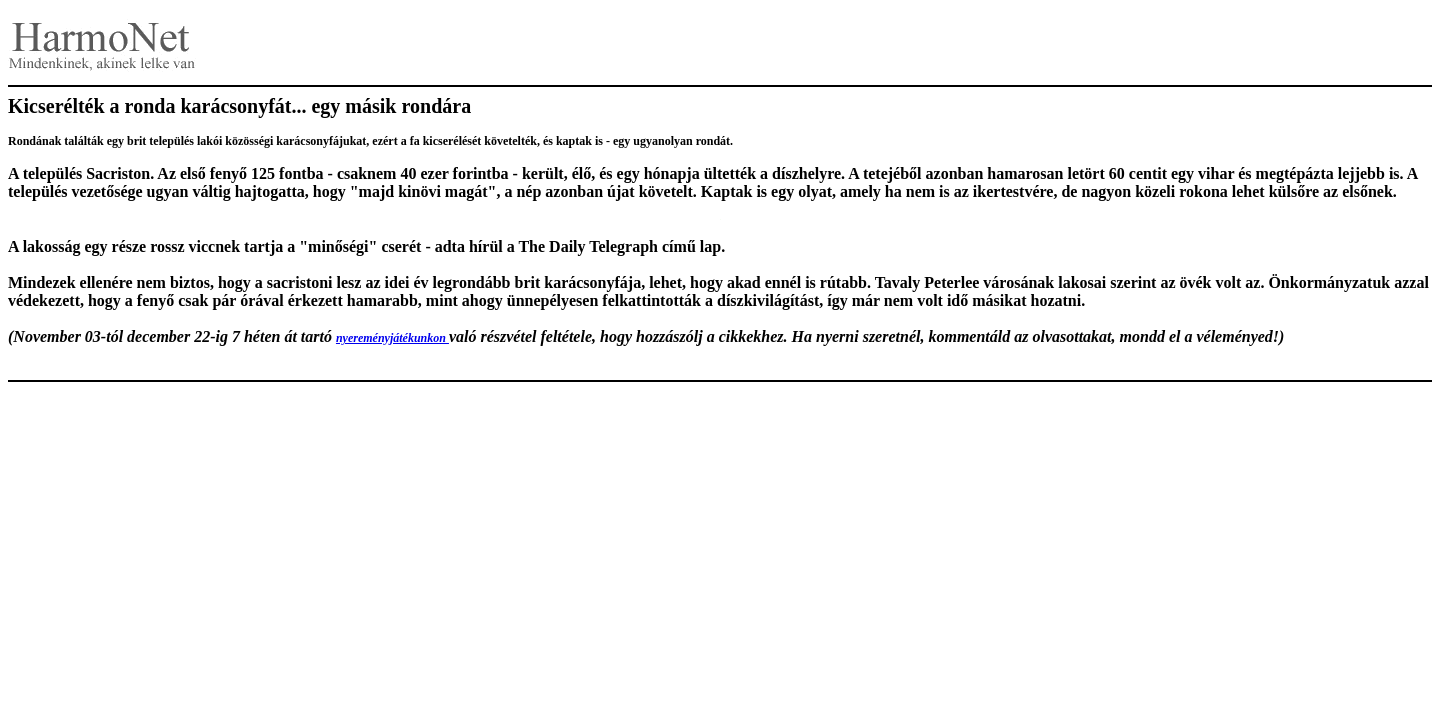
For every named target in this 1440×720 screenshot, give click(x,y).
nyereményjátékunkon (392, 338)
